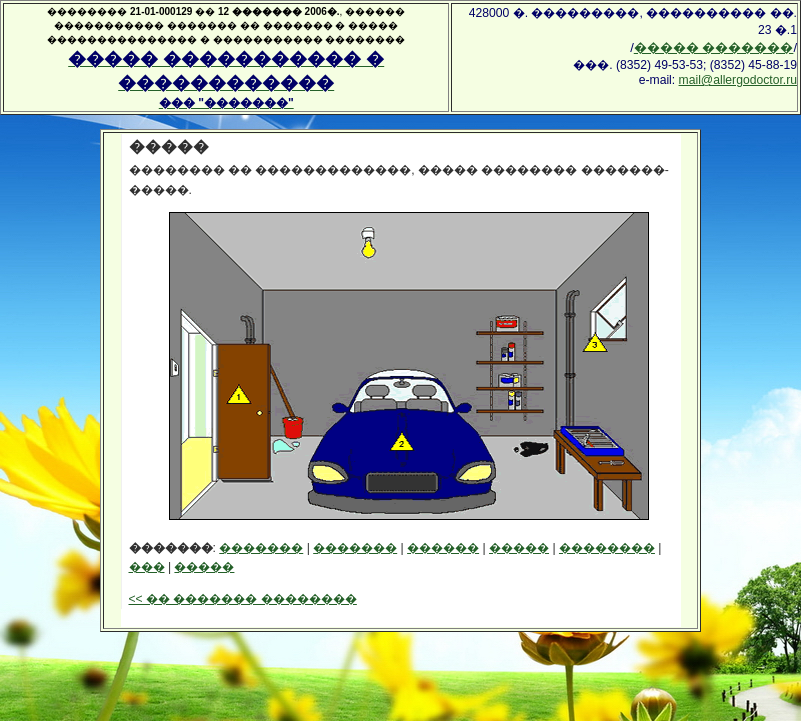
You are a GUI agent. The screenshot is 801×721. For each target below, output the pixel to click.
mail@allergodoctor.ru (738, 80)
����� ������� (714, 47)
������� (261, 548)
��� (147, 567)
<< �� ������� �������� (243, 599)
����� (519, 548)
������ (443, 548)
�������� (607, 548)
